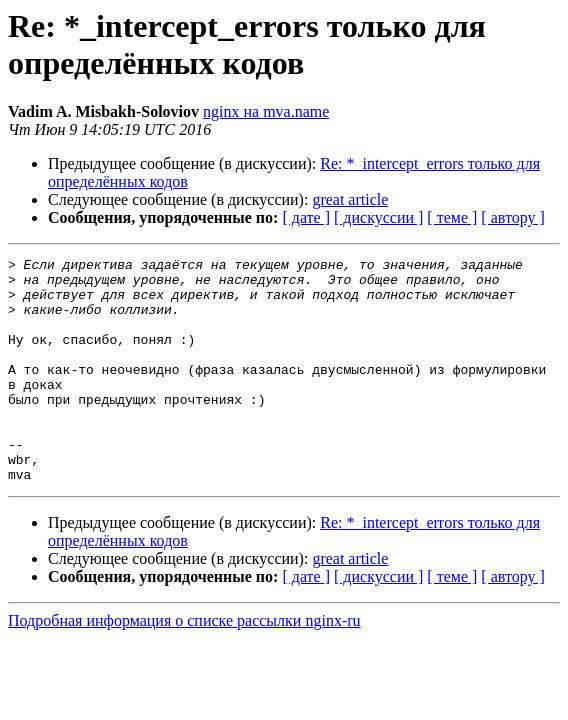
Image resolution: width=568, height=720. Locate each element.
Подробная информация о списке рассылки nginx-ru (184, 665)
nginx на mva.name (266, 111)
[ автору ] (512, 217)
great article (350, 199)
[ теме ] (452, 217)
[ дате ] (306, 217)
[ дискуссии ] (378, 217)
